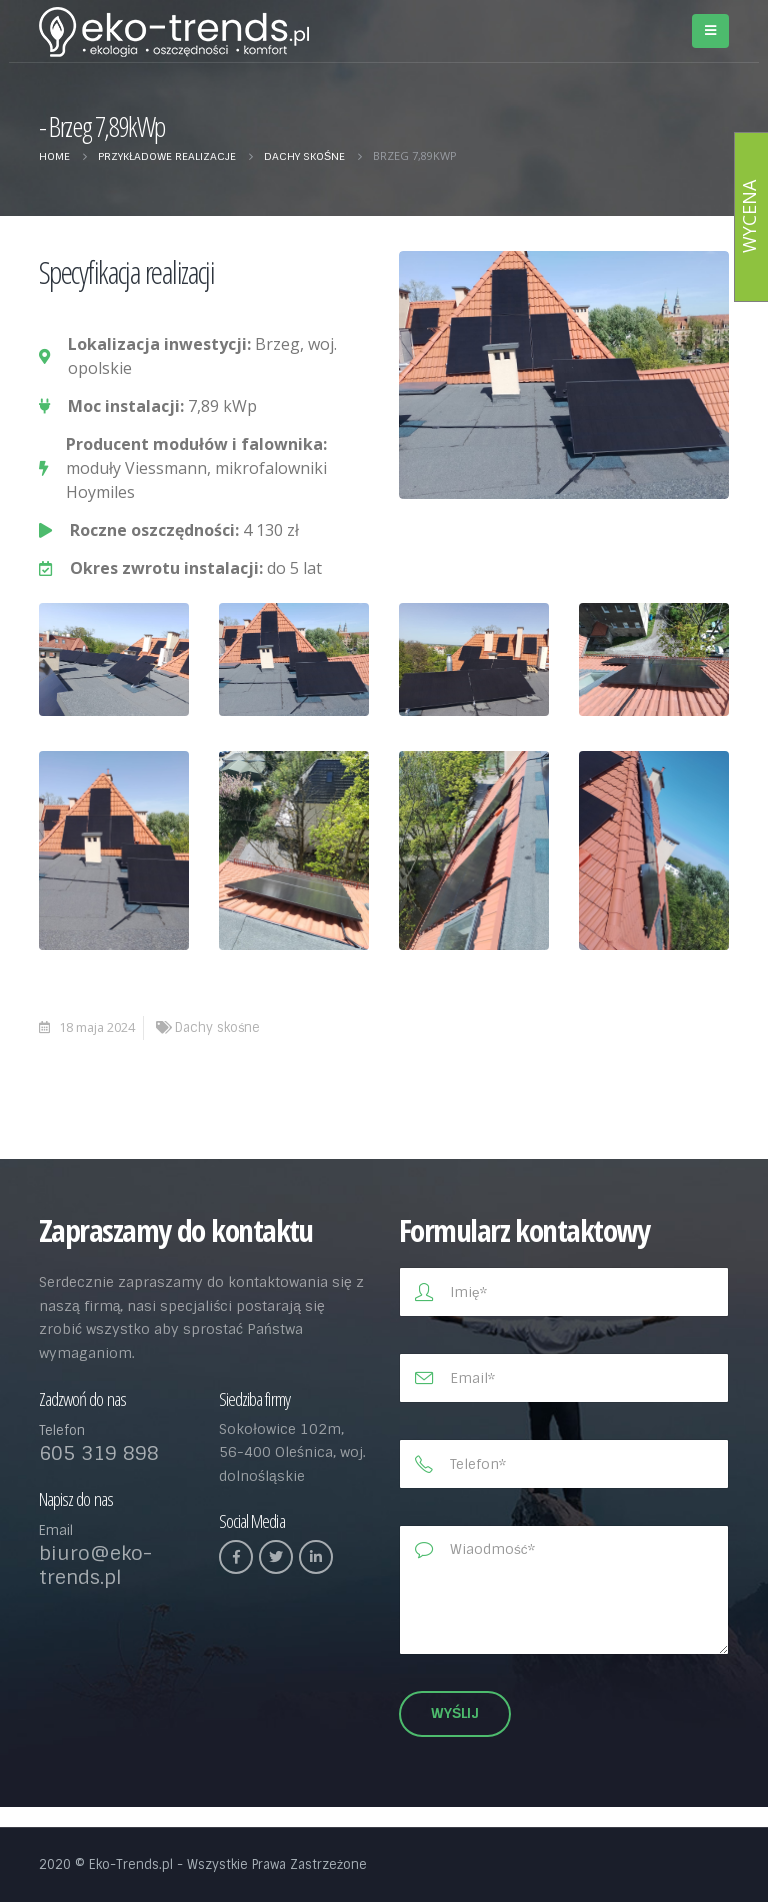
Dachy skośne (217, 1027)
